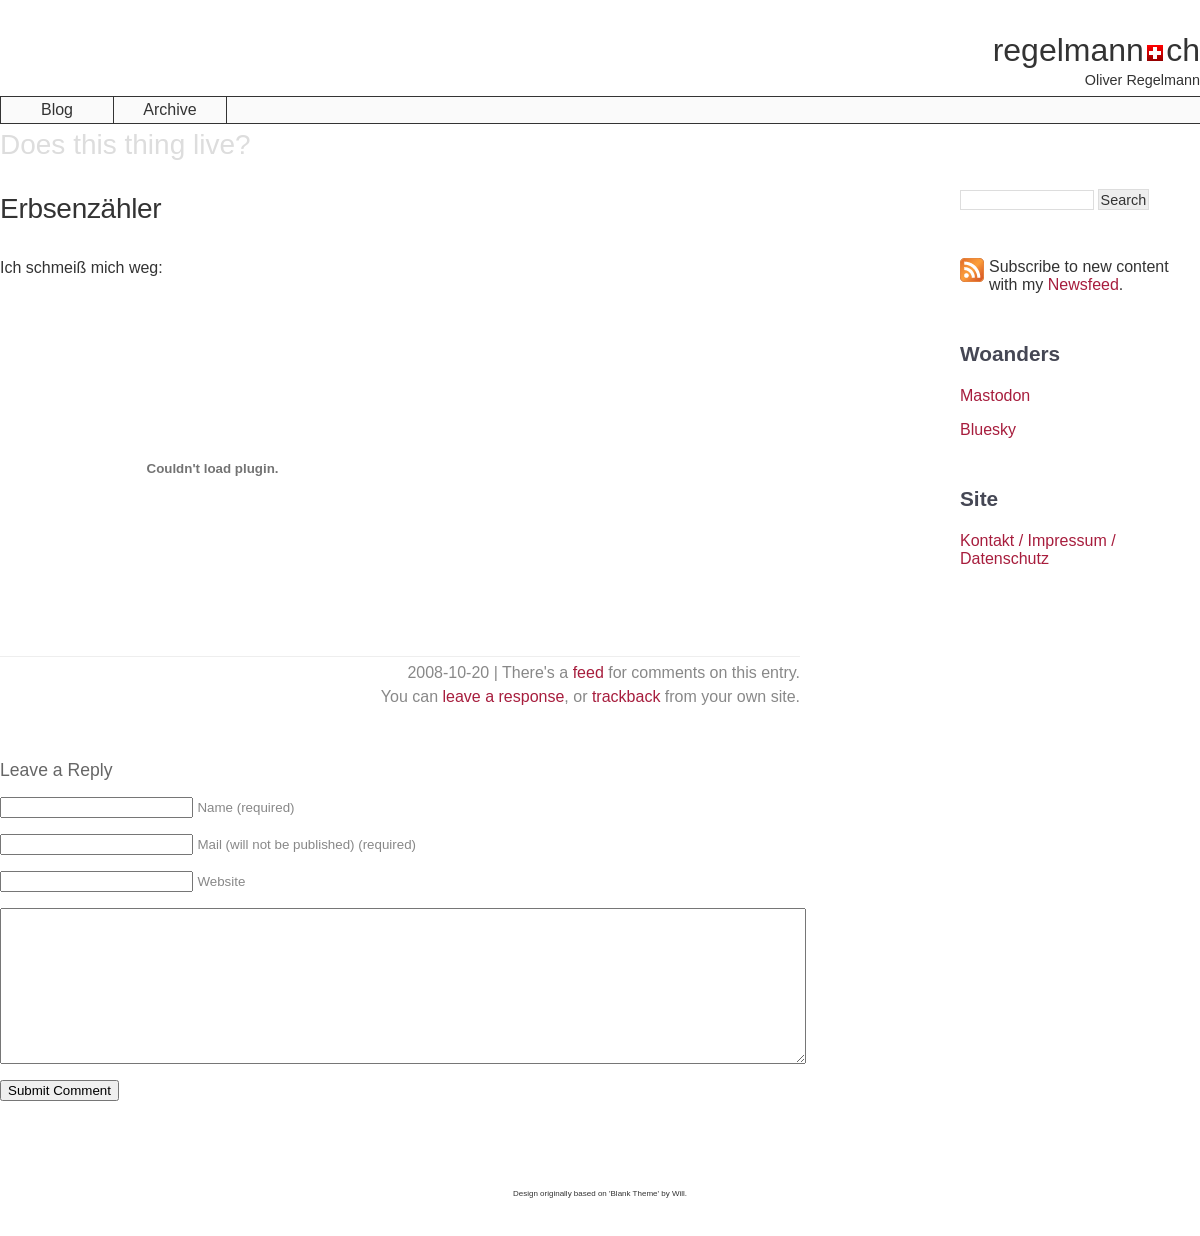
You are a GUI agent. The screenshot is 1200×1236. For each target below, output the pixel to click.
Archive (169, 109)
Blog (57, 109)
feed (588, 672)
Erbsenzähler (80, 208)
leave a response (504, 696)
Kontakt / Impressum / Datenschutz (1038, 549)
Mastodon (995, 395)
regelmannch (1096, 50)
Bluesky (988, 429)
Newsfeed (1083, 284)
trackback (626, 696)
